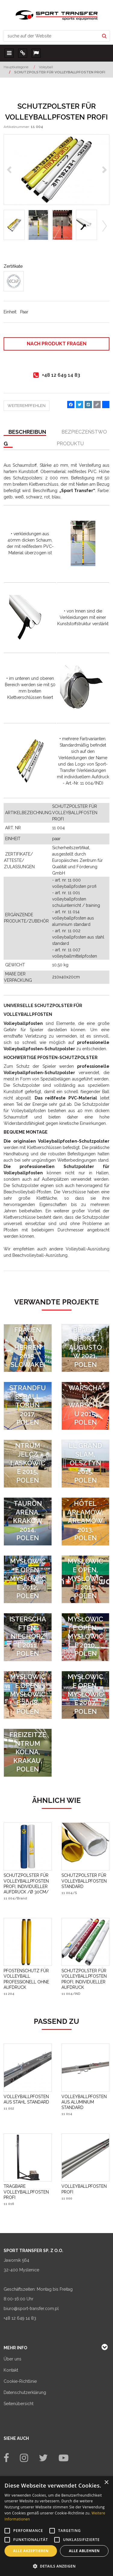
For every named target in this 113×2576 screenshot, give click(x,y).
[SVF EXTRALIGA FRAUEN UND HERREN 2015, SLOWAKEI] (28, 1348)
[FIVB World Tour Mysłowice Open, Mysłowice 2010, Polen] (85, 1637)
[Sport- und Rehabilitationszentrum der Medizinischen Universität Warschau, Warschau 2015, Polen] (85, 1406)
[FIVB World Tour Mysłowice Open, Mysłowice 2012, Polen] (28, 1579)
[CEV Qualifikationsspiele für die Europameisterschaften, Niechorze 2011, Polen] (28, 1637)
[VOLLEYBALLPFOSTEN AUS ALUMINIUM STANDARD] (85, 2102)
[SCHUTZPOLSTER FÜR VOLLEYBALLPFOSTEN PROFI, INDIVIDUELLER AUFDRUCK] (85, 1979)
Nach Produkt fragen (56, 344)
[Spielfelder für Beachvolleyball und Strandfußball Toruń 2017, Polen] (28, 1406)
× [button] (106, 2482)
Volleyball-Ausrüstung (87, 1248)
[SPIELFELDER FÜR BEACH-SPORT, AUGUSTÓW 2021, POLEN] (85, 1348)
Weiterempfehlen (27, 405)
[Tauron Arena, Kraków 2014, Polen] (28, 1521)
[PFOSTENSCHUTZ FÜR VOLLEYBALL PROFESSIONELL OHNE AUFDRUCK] (28, 1979)
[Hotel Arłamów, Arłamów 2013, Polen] (85, 1521)
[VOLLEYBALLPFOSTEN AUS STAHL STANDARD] (28, 2099)
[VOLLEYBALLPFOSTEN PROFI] (85, 2189)
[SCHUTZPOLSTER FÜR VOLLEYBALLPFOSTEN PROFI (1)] (56, 170)
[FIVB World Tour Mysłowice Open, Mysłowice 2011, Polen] (85, 1579)
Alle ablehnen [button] (84, 2550)
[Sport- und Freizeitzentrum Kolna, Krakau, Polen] (28, 1753)
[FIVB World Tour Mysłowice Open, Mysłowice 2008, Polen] (28, 1695)
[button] (56, 2566)
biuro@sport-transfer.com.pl (31, 2308)
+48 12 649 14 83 (20, 2318)
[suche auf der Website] (51, 35)
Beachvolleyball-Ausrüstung (39, 1255)
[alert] (56, 2526)
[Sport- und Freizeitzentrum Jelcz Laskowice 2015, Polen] (28, 1464)
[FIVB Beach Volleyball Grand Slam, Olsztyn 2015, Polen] (85, 1464)
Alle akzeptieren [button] (31, 2550)
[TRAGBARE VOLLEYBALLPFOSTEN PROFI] (28, 2192)
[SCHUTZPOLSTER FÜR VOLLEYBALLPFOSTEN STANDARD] (85, 1881)
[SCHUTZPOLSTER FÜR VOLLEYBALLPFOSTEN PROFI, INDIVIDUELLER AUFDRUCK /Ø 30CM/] (28, 1884)
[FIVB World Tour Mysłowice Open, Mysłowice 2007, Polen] (85, 1695)
